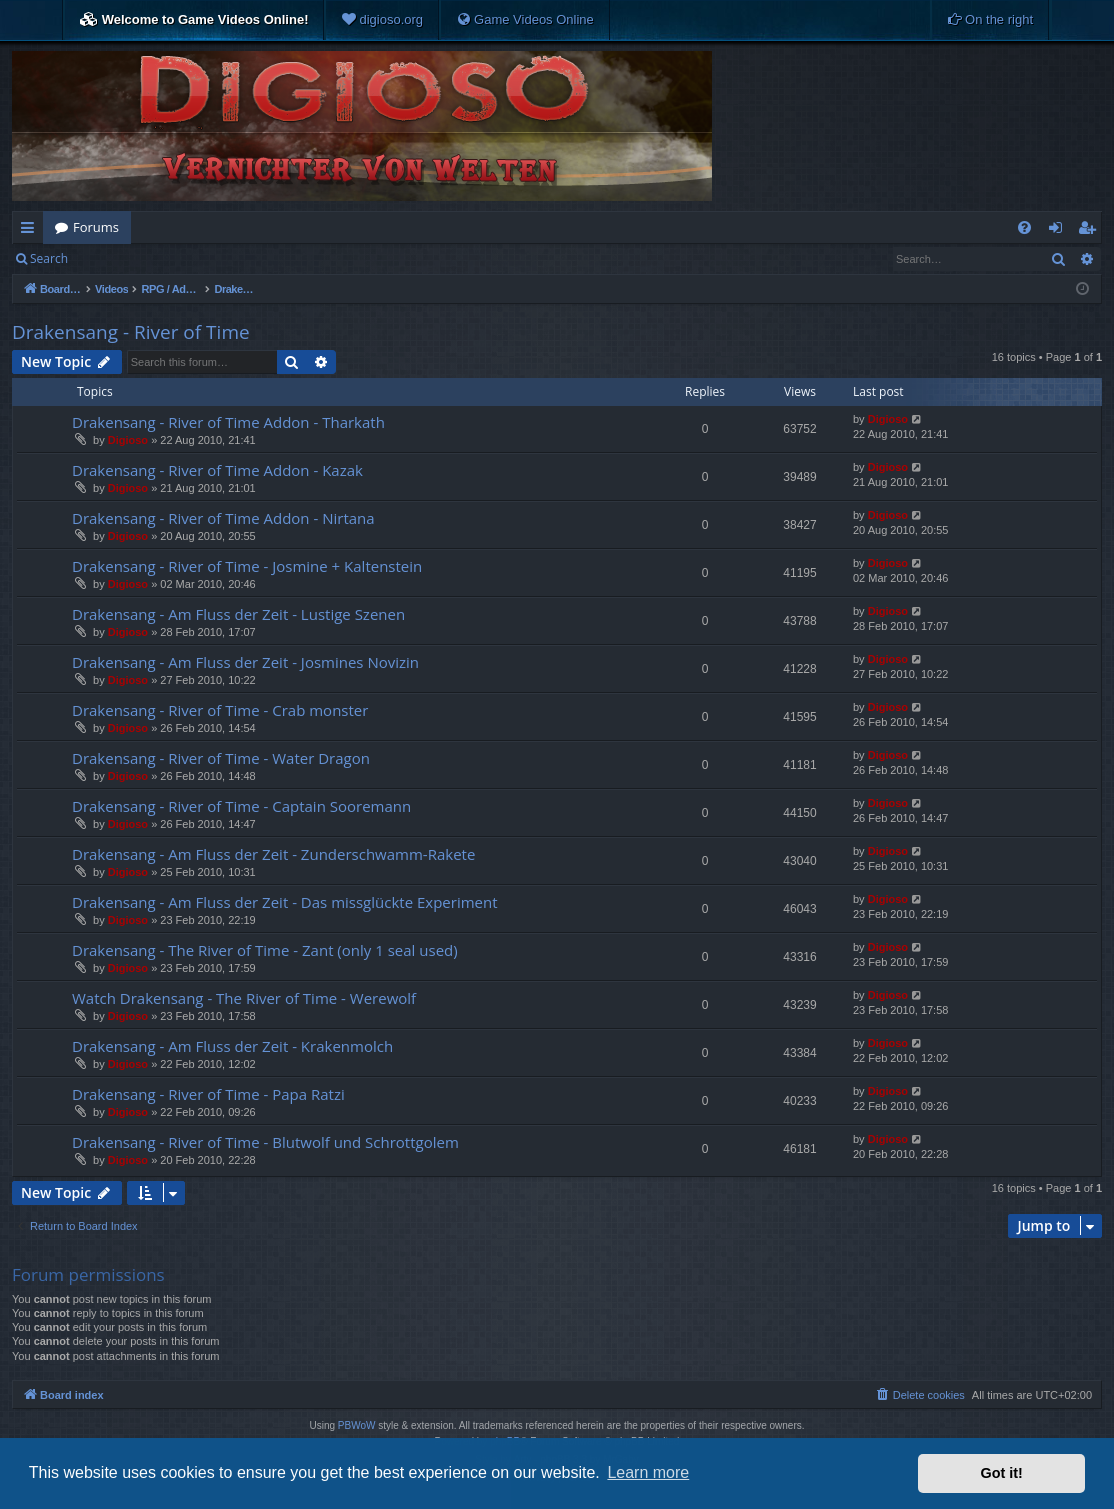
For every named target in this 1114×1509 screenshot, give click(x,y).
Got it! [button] (1002, 1473)
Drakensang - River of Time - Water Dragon (221, 758)
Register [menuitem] (1091, 231)
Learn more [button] (648, 1472)
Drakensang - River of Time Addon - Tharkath (228, 422)
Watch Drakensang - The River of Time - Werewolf (244, 998)
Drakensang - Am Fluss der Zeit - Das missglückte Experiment (285, 902)
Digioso (128, 440)
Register (178, 258)
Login (112, 258)
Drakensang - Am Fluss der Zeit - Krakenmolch (232, 1046)
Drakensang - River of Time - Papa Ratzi (208, 1094)
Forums (96, 227)
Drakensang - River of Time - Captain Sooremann (241, 806)
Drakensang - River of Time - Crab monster (220, 710)
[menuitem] (382, 20)
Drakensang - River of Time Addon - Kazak (217, 470)
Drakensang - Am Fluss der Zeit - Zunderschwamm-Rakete (273, 854)
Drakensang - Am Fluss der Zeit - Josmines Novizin (245, 662)
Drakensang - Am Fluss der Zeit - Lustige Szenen (238, 614)
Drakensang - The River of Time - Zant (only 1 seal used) (265, 950)
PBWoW (357, 1425)
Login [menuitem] (1059, 231)
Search (49, 258)
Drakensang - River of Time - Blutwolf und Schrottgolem (265, 1142)
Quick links (31, 231)
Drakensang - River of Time (131, 332)
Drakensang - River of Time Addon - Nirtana (223, 518)
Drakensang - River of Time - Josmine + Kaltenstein (247, 566)
